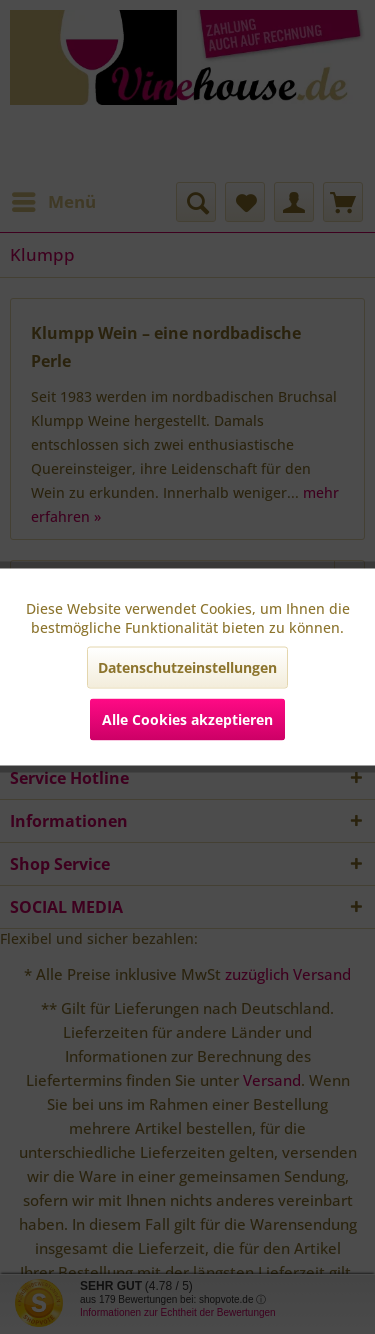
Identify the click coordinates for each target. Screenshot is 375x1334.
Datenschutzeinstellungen (187, 667)
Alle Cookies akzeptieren (187, 719)
